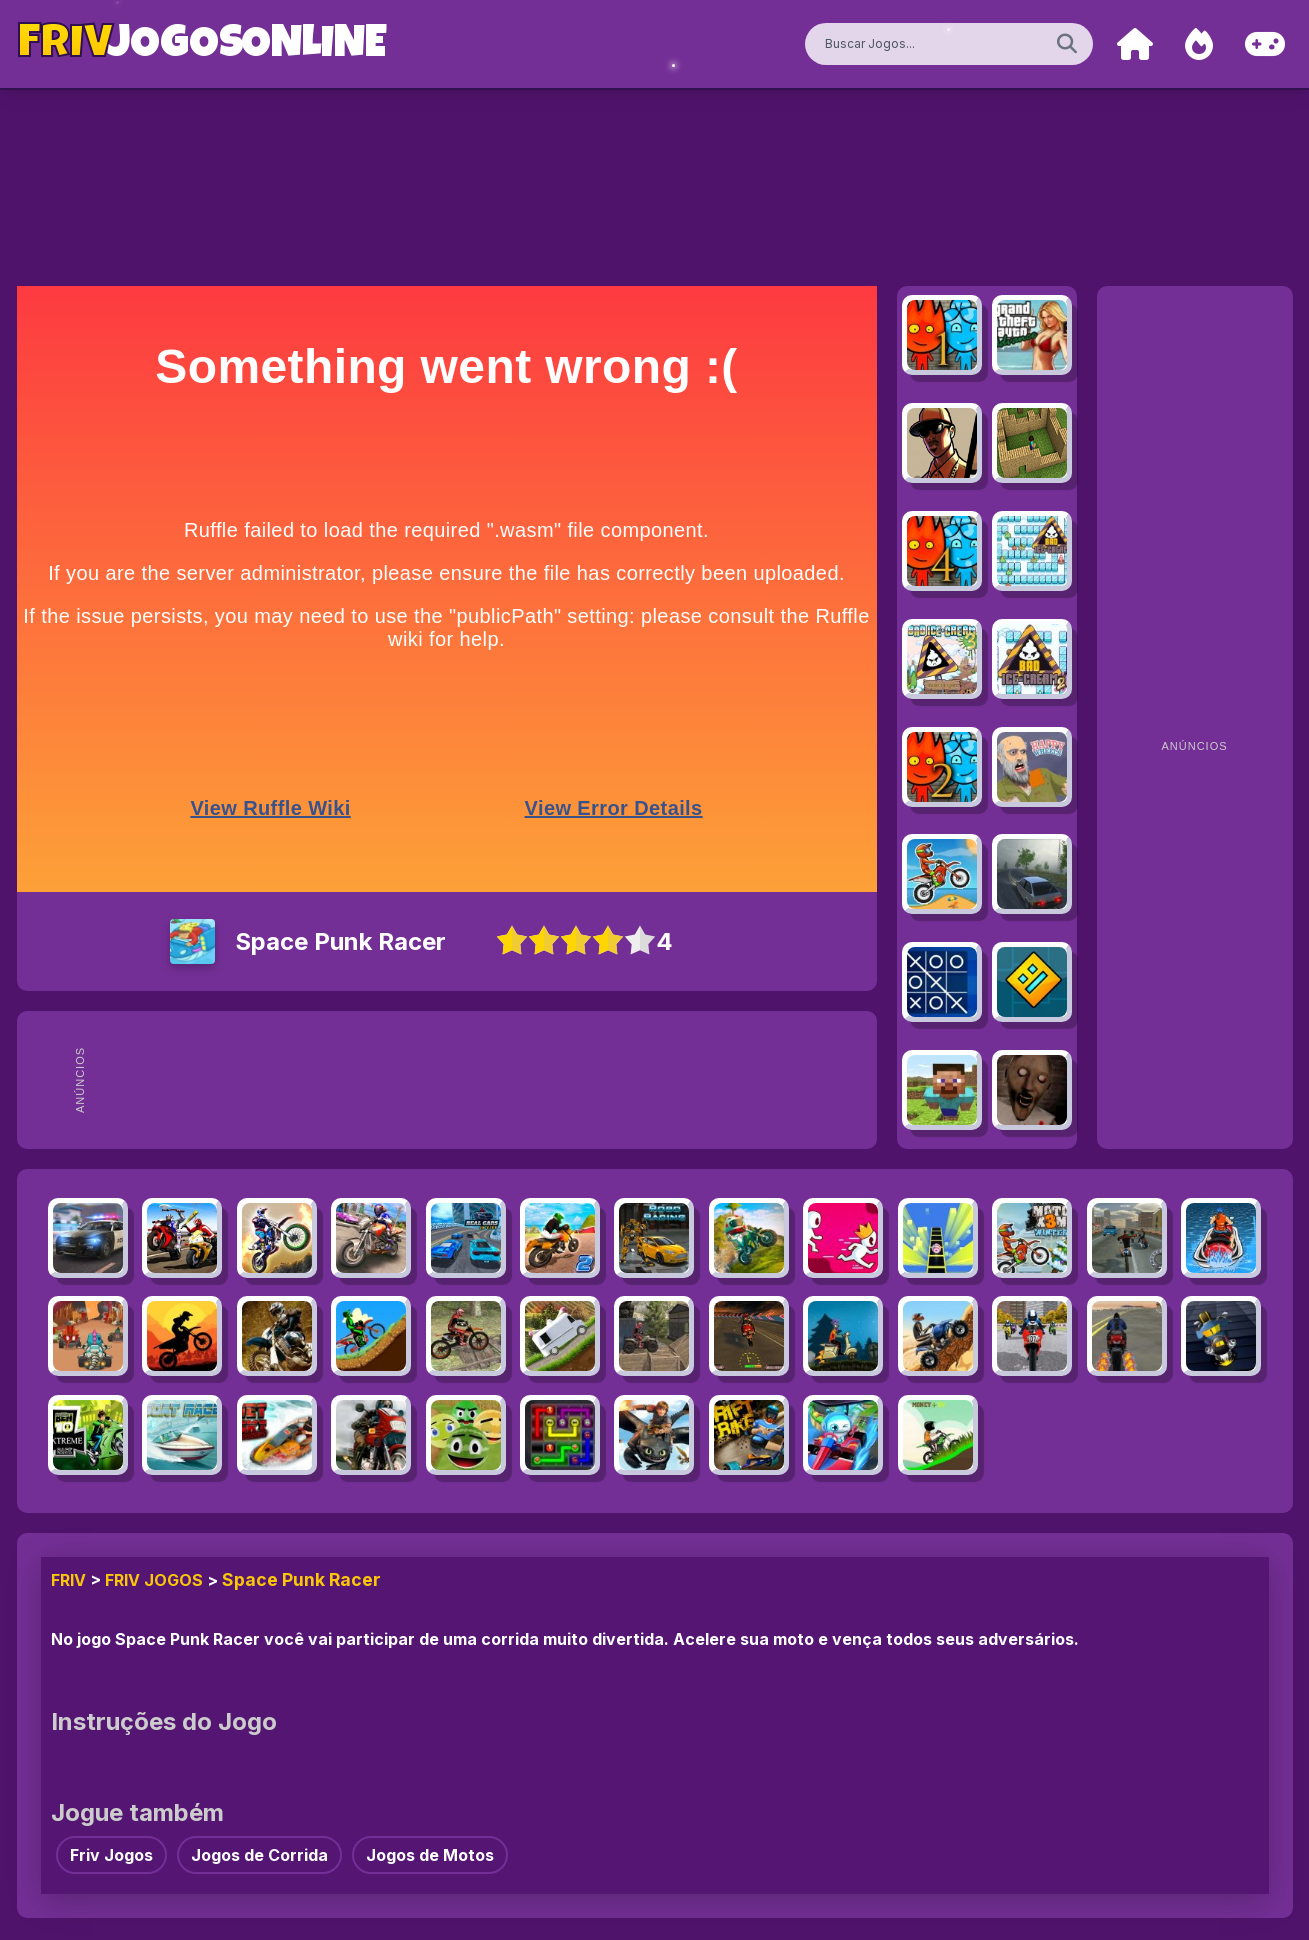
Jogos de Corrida (259, 1855)
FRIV (68, 1580)
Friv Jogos (154, 1580)
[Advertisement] (483, 1080)
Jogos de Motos (430, 1855)
